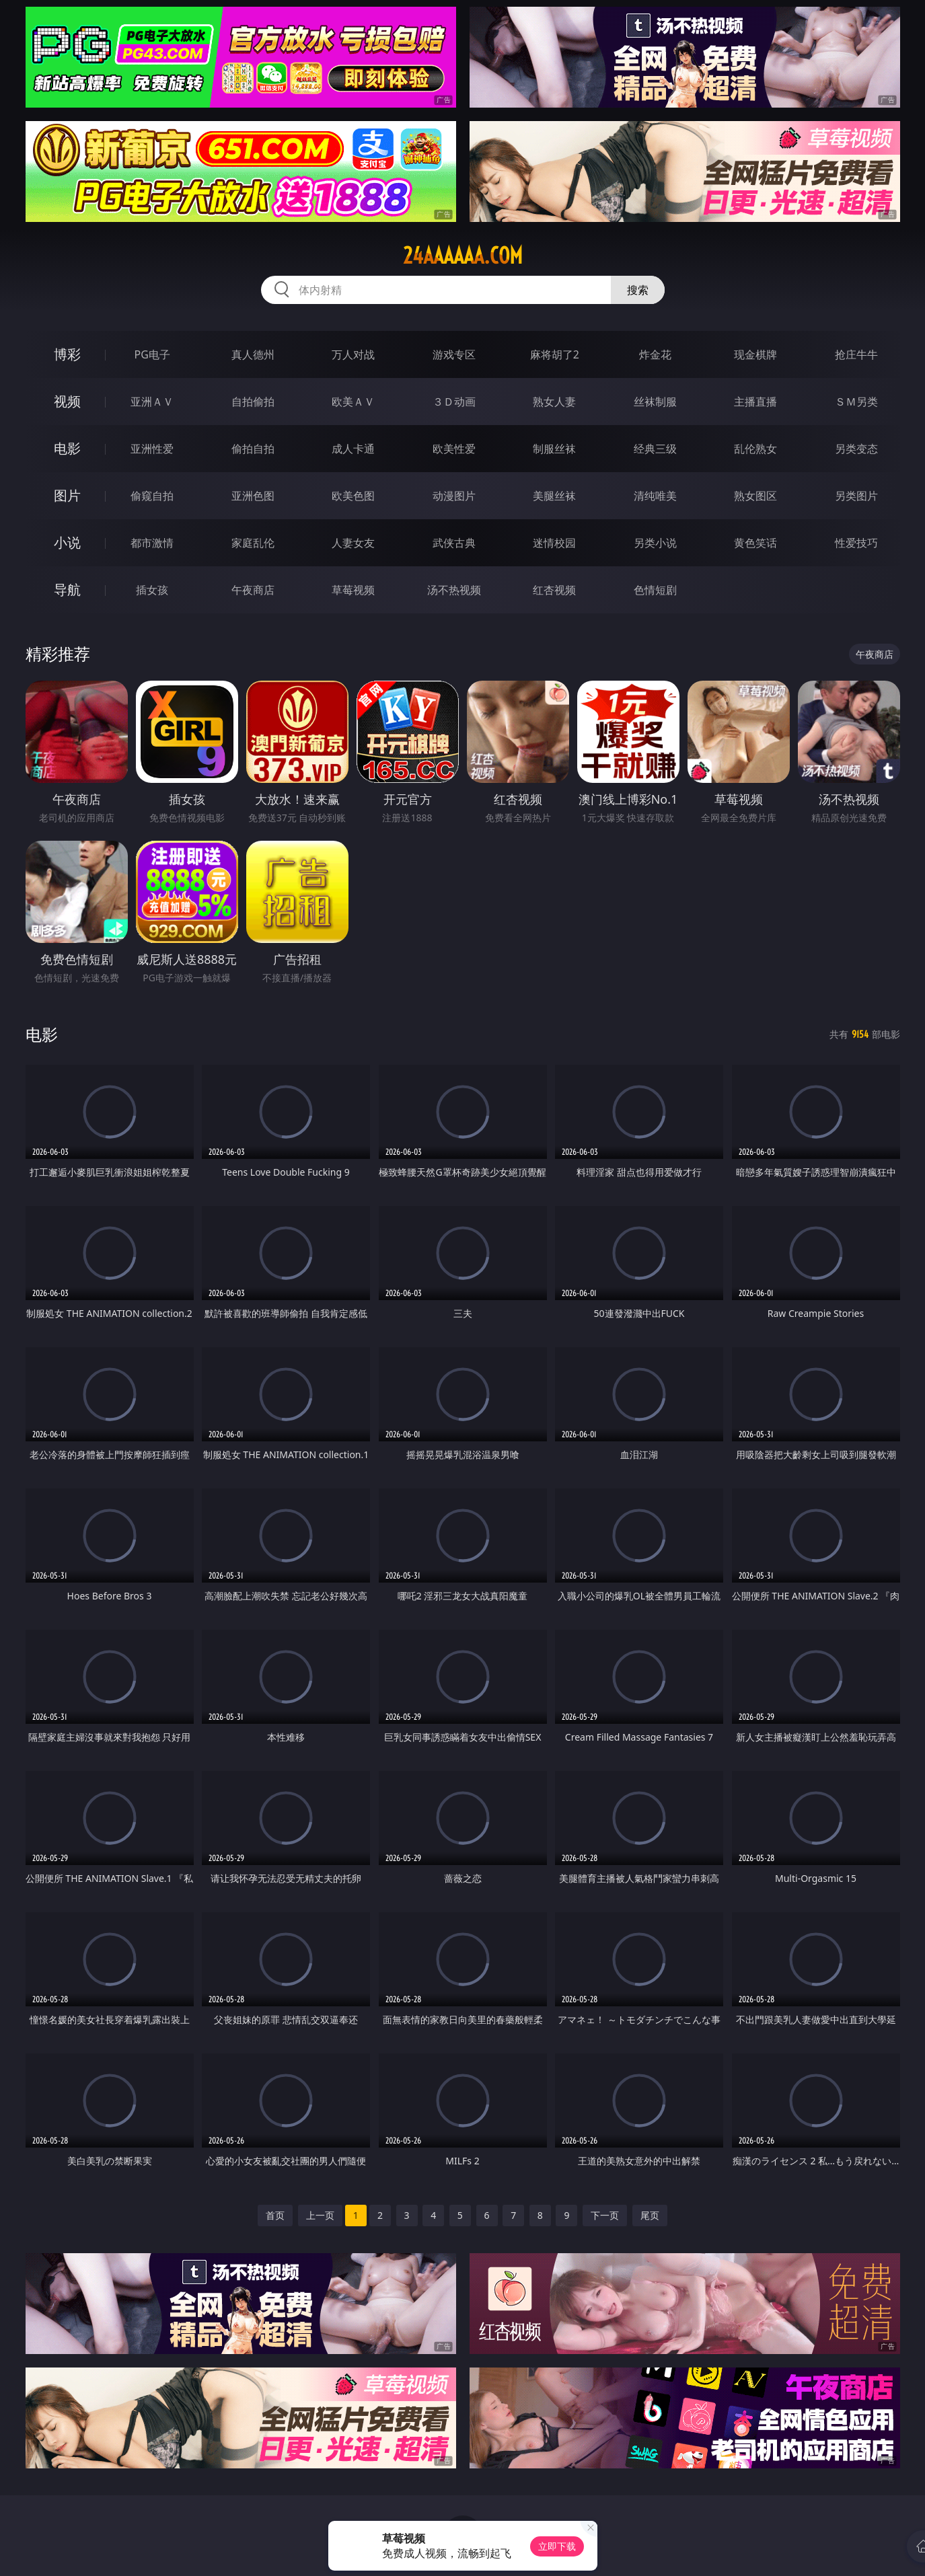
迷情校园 (554, 542)
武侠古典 (454, 542)
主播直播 (755, 401)
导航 (67, 589)
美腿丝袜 (554, 495)
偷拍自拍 (252, 448)
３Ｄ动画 (454, 401)
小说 (67, 542)
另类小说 (655, 542)
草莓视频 (353, 589)
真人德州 (252, 354)
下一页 (605, 2215)
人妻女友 (353, 542)
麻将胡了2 (554, 354)
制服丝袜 (554, 448)
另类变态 (856, 448)
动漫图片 (454, 495)
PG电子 (152, 354)
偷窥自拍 (152, 495)
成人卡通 (353, 448)
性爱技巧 (856, 542)
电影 (67, 448)
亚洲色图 (252, 495)
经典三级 (655, 448)
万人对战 (353, 354)
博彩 (67, 354)
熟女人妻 (554, 401)
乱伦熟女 (755, 448)
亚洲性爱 (152, 448)
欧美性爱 (454, 448)
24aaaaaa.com (463, 255)
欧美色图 (353, 495)
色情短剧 (655, 589)
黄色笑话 (755, 542)
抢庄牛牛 (856, 354)
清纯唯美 (655, 495)
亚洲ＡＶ (152, 401)
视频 (67, 401)
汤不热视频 (454, 589)
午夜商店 (252, 589)
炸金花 (655, 354)
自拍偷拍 (252, 401)
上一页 (320, 2215)
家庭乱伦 (252, 542)
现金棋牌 (755, 354)
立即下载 (557, 2546)
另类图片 (856, 495)
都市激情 (152, 542)
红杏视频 (554, 589)
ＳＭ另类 (856, 401)
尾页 (649, 2215)
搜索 (638, 289)
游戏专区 (454, 354)
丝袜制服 (655, 401)
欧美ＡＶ (353, 401)
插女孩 (152, 589)
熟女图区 (755, 495)
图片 (67, 495)
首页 (275, 2215)
